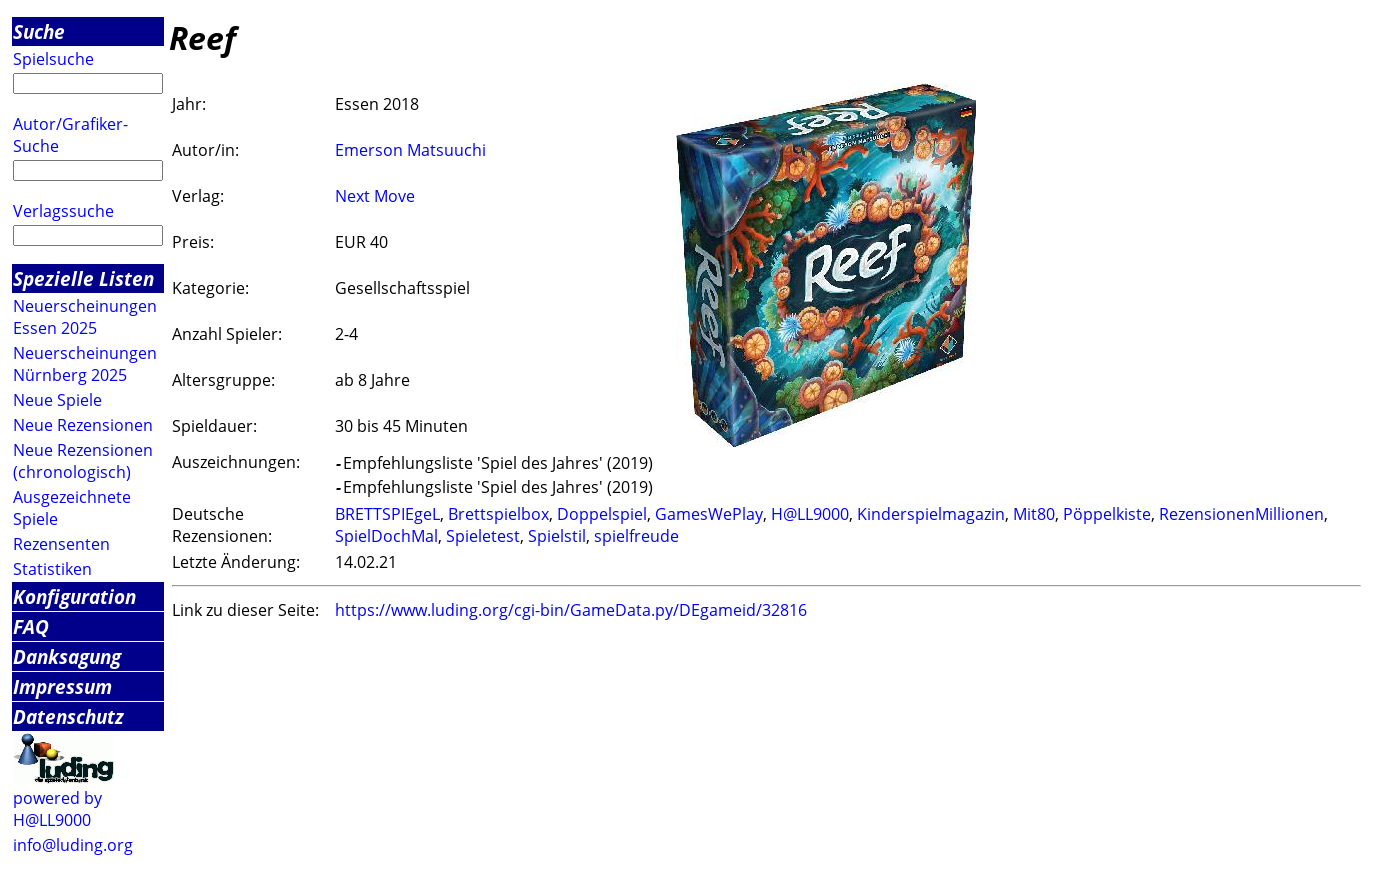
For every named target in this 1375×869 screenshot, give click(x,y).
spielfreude (636, 536)
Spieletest (483, 536)
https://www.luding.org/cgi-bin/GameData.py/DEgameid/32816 (571, 610)
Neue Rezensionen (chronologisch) (83, 461)
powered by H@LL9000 (57, 809)
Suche (39, 31)
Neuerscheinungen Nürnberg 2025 (85, 364)
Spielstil (557, 536)
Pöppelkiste (1107, 514)
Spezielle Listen (83, 278)
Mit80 (1034, 514)
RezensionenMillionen (1241, 514)
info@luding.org (73, 845)
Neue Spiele (57, 400)
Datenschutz (68, 716)
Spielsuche (53, 59)
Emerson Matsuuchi (410, 150)
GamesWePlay (709, 514)
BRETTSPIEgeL (387, 514)
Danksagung (67, 656)
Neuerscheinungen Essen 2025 (85, 317)
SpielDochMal (386, 536)
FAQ (31, 626)
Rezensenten (61, 544)
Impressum (62, 686)
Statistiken (52, 569)
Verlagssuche (63, 211)
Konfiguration (74, 596)
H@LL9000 (810, 514)
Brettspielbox (498, 514)
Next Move (375, 196)
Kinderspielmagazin (931, 514)
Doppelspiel (602, 514)
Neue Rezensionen (83, 425)
